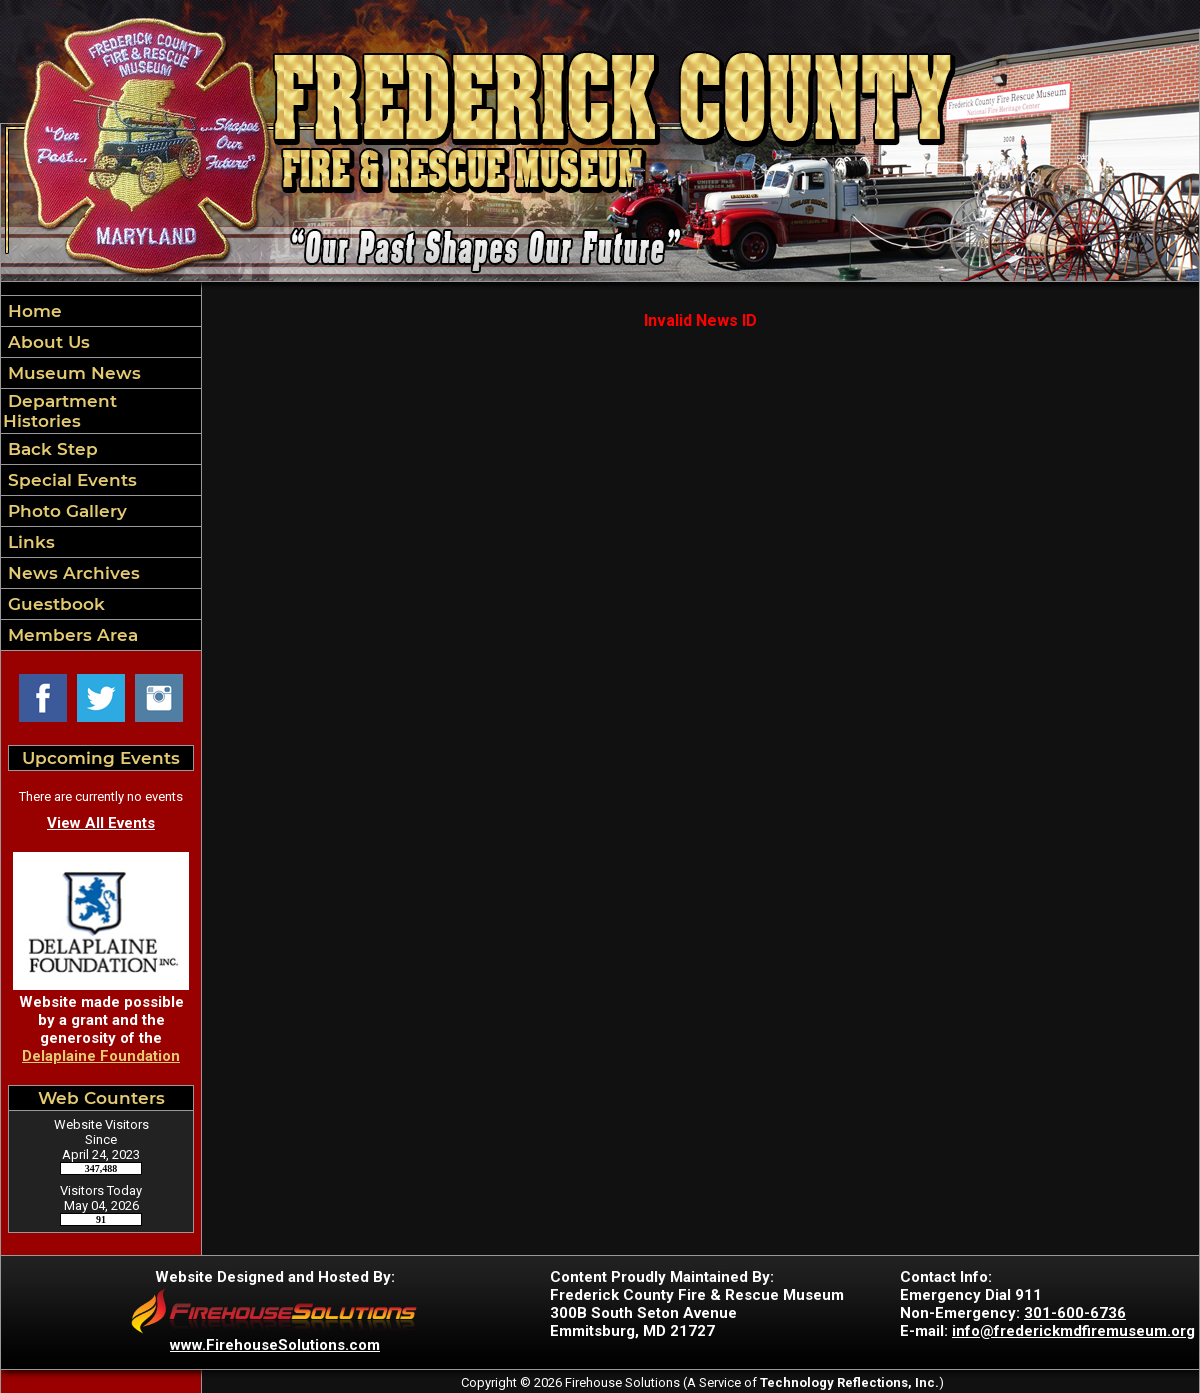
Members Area (70, 635)
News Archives (71, 573)
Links (29, 542)
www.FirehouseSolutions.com (275, 1345)
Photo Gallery (65, 511)
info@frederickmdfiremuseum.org (1073, 1331)
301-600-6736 (1075, 1313)
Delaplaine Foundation (101, 1056)
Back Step (50, 449)
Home (32, 311)
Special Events (70, 480)
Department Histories (60, 411)
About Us (46, 342)
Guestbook (54, 604)
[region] (101, 473)
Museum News (72, 373)
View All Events (101, 823)
